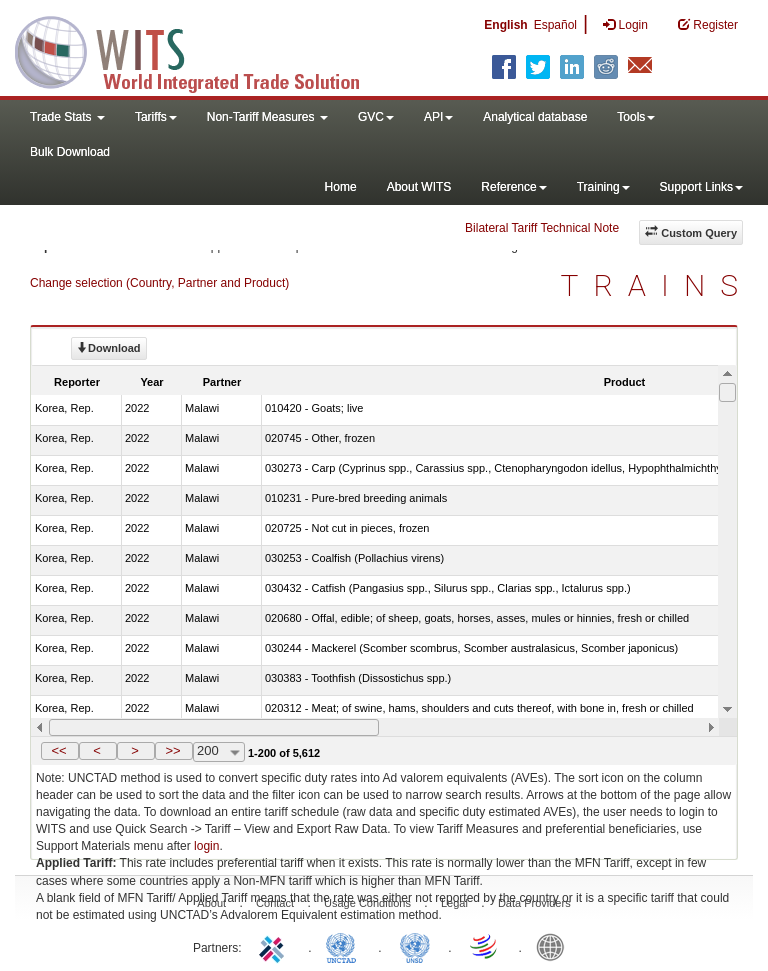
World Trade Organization (485, 946)
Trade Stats (67, 117)
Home (341, 187)
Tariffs (156, 117)
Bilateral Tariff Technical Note (542, 228)
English (505, 25)
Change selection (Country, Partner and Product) (159, 283)
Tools (636, 117)
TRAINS (657, 285)
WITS (200, 50)
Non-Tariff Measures (267, 117)
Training (603, 187)
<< (58, 750)
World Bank (555, 946)
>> (172, 750)
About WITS (419, 187)
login (206, 846)
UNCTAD (345, 946)
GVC (376, 117)
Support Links (701, 187)
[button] (60, 751)
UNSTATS (415, 946)
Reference (513, 187)
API (438, 117)
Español (555, 25)
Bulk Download (70, 152)
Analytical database (535, 117)
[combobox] (219, 752)
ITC (275, 946)
